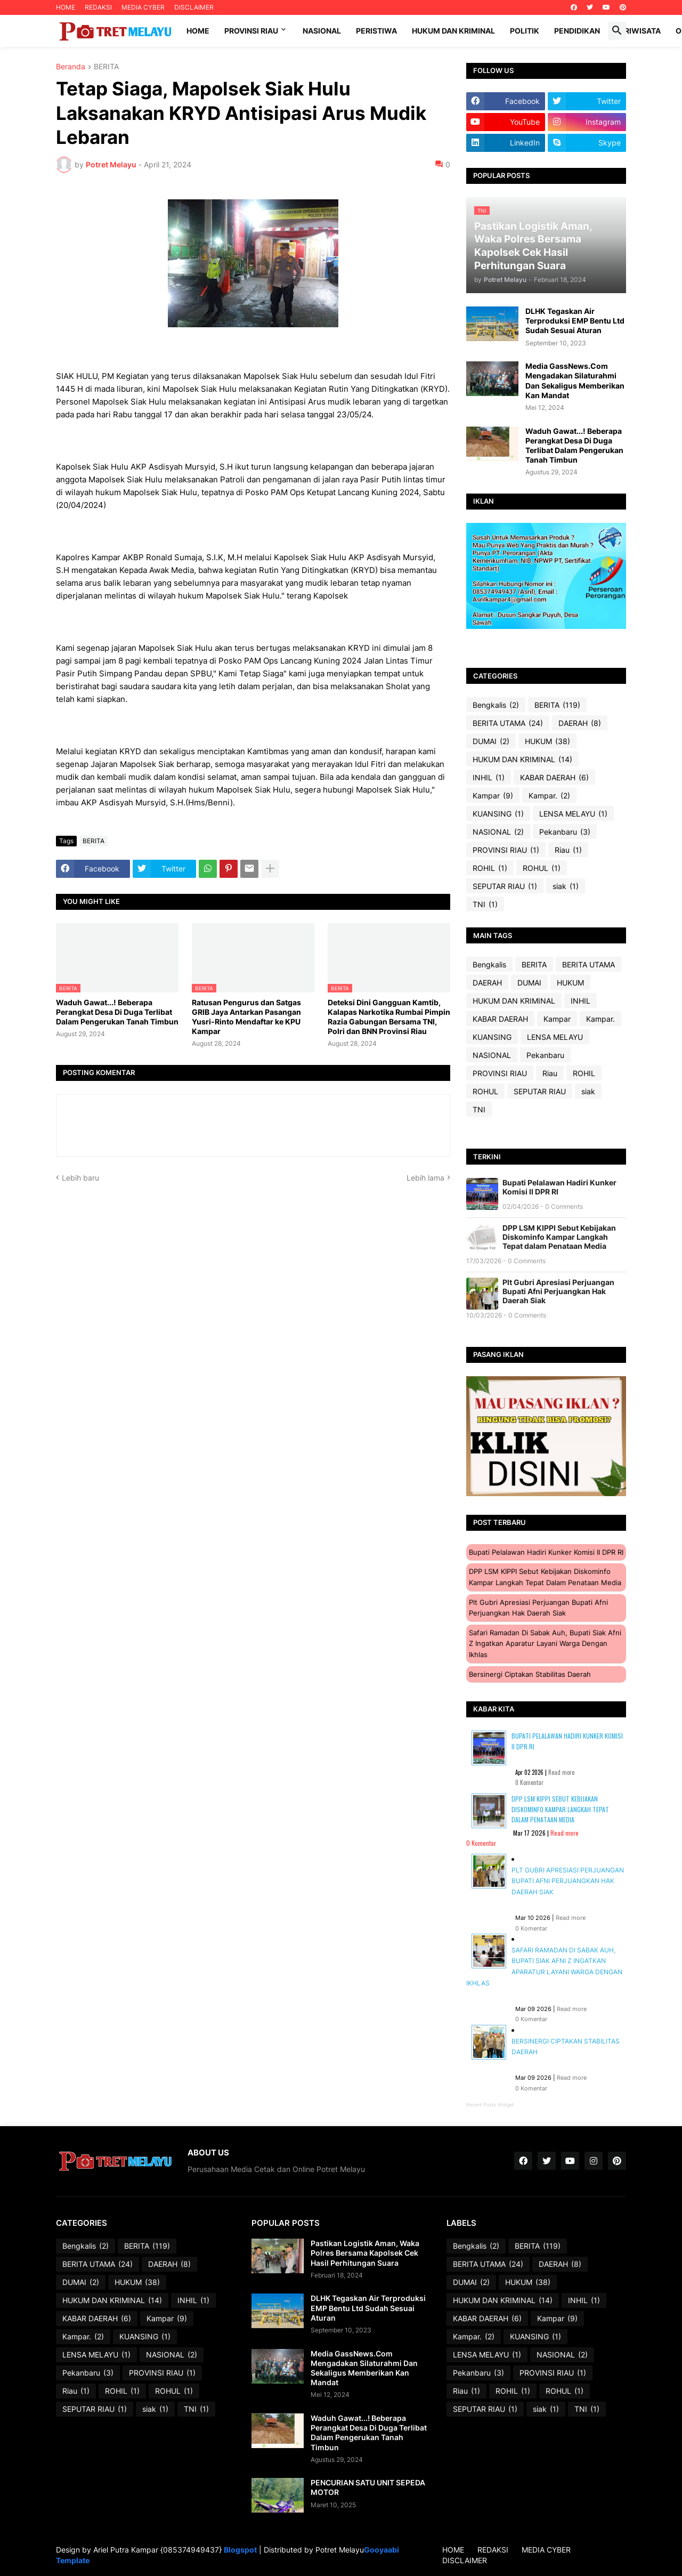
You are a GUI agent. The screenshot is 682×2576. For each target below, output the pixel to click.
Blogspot (240, 2549)
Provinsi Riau (251, 30)
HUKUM (547, 741)
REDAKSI (98, 7)
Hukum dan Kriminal (453, 30)
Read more (561, 1772)
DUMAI (491, 741)
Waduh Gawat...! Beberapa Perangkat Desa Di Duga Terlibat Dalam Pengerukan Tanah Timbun (117, 1012)
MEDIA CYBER (143, 7)
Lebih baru (80, 1177)
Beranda (70, 67)
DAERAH (579, 723)
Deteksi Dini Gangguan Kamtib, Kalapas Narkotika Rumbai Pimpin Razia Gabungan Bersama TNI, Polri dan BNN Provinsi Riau (389, 1017)
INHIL (489, 777)
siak (566, 886)
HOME (65, 7)
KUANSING (498, 814)
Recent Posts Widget (490, 2104)
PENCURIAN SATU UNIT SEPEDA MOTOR (368, 2487)
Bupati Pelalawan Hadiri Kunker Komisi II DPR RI (559, 1187)
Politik (524, 30)
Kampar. (549, 795)
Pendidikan (577, 30)
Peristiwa (376, 30)
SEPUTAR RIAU (505, 886)
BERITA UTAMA (508, 723)
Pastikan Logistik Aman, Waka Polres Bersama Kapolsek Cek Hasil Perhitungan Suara (365, 2253)
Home (197, 30)
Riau (568, 850)
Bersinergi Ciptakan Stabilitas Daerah (530, 1674)
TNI (485, 904)
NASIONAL (498, 832)
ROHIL (490, 868)
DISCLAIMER (194, 7)
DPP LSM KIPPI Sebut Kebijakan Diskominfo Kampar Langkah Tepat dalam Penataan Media (559, 1236)
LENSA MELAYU (573, 814)
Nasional (322, 30)
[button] (617, 31)
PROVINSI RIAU (506, 850)
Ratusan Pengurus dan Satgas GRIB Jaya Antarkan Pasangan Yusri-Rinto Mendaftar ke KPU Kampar (246, 1017)
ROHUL (542, 868)
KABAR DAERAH (554, 777)
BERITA (106, 67)
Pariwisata (638, 30)
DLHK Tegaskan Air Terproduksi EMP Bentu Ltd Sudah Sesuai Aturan (574, 320)
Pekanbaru (564, 832)
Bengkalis (496, 705)
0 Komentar (529, 1782)
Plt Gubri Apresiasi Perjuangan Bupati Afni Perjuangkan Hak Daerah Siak (558, 1291)
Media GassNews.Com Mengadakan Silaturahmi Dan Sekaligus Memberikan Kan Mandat (574, 380)
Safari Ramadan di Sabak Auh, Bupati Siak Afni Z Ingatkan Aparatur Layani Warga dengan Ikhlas (545, 1643)
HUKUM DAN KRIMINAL (522, 759)
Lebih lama (425, 1177)
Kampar (493, 795)
